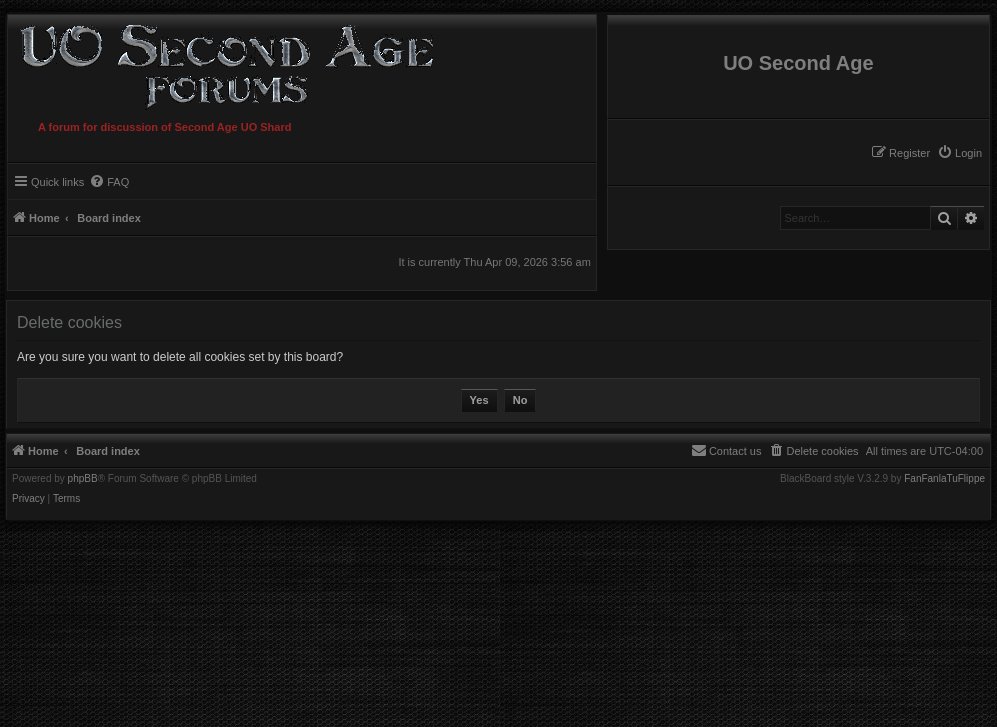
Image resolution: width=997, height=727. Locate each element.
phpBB (83, 479)
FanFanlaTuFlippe (944, 479)
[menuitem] (959, 153)
